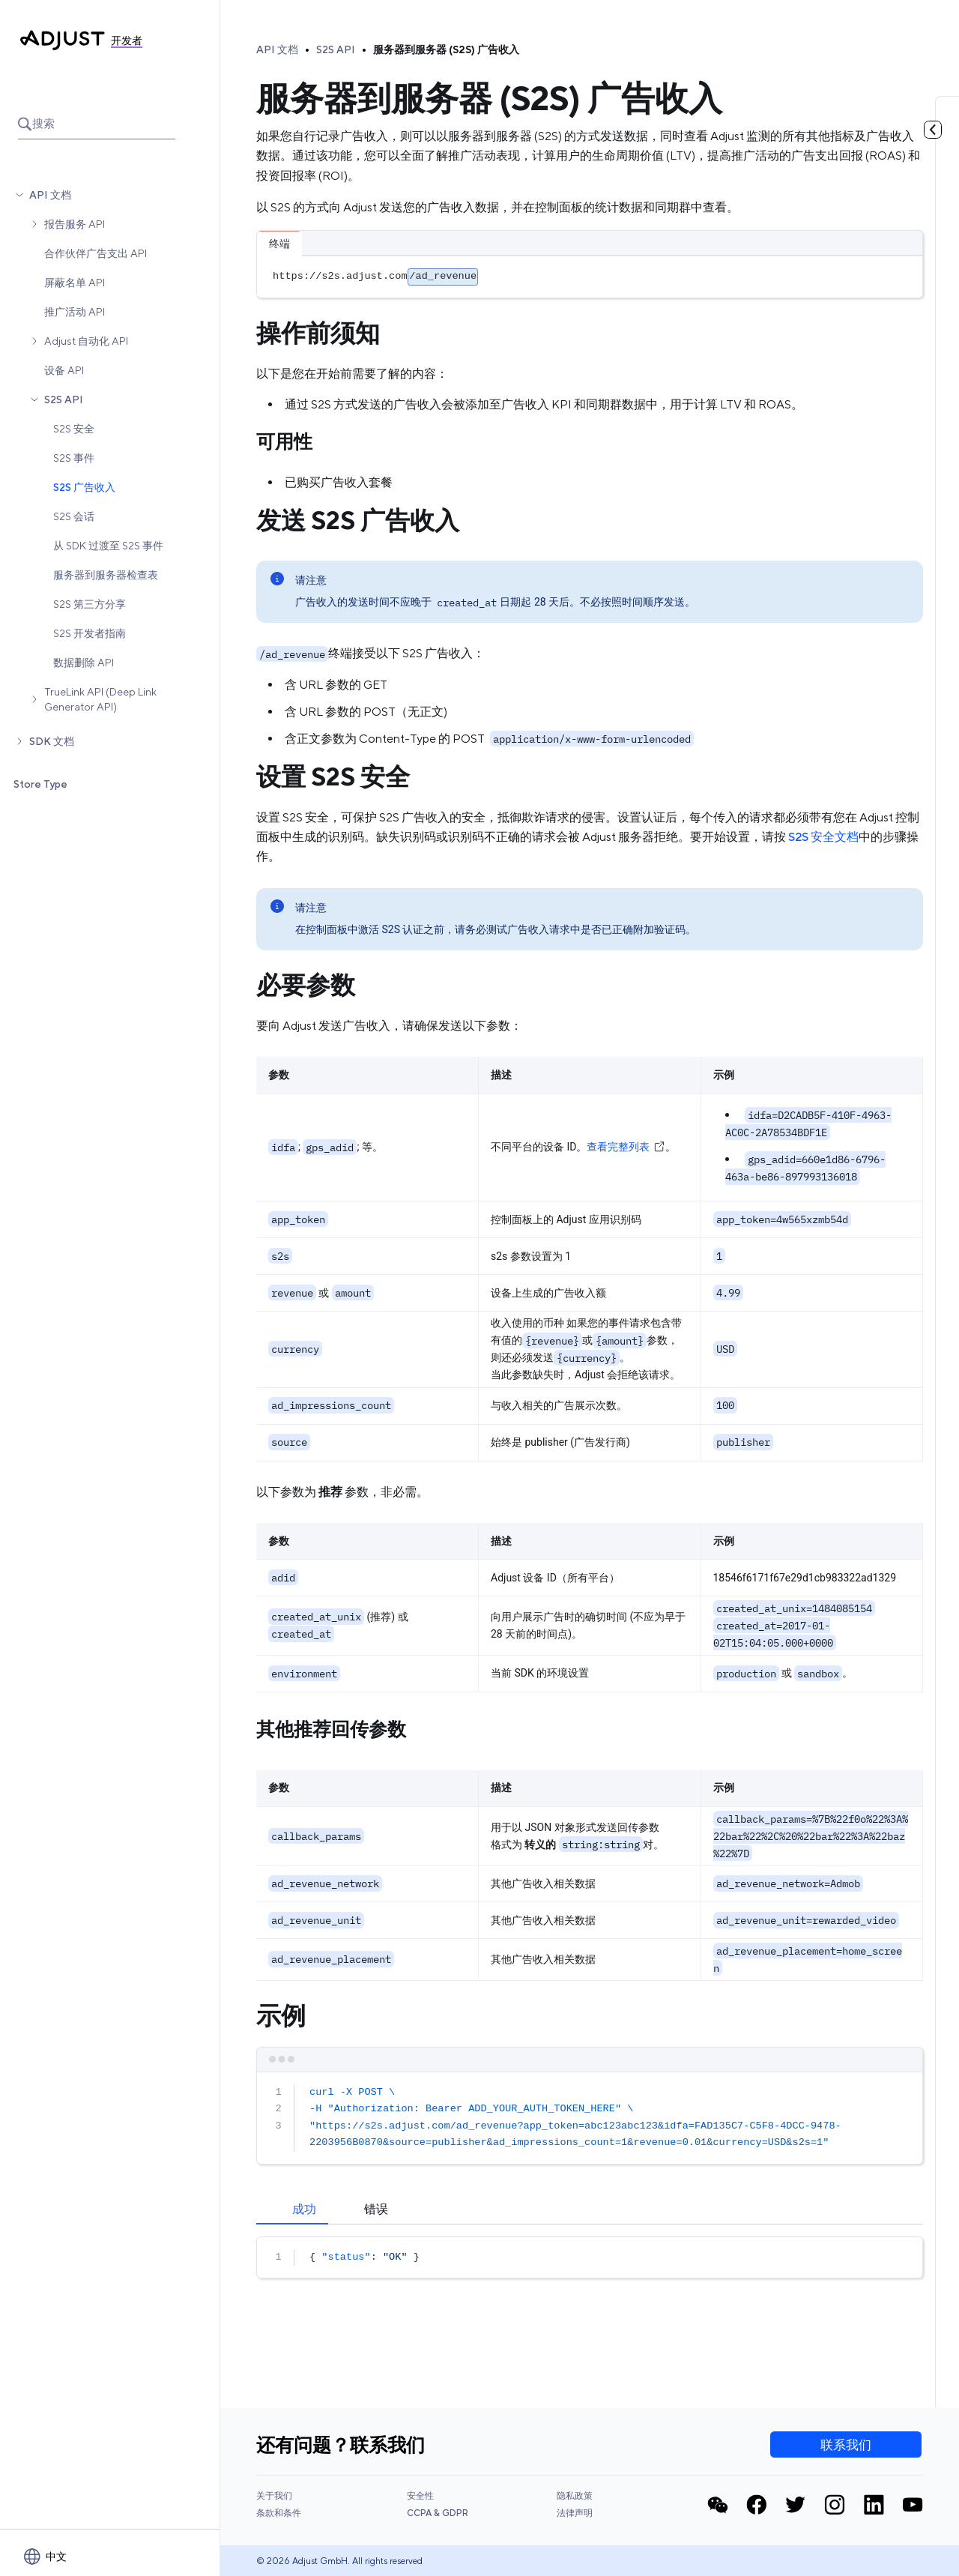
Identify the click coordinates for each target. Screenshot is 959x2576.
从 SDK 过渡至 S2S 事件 (108, 546)
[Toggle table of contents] (933, 130)
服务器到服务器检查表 (105, 575)
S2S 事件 (73, 458)
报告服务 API (74, 224)
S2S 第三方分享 (89, 604)
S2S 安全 (73, 429)
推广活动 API (74, 312)
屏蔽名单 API (74, 283)
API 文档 (50, 195)
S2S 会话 (73, 516)
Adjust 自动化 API (86, 341)
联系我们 (845, 2444)
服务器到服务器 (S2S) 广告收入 (446, 49)
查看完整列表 (626, 1147)
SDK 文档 (51, 741)
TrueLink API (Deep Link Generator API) (100, 699)
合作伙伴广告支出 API (95, 253)
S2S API (63, 399)
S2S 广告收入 (84, 487)
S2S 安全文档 (823, 837)
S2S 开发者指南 (89, 633)
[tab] (292, 2209)
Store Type (40, 784)
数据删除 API (83, 663)
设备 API (64, 370)
